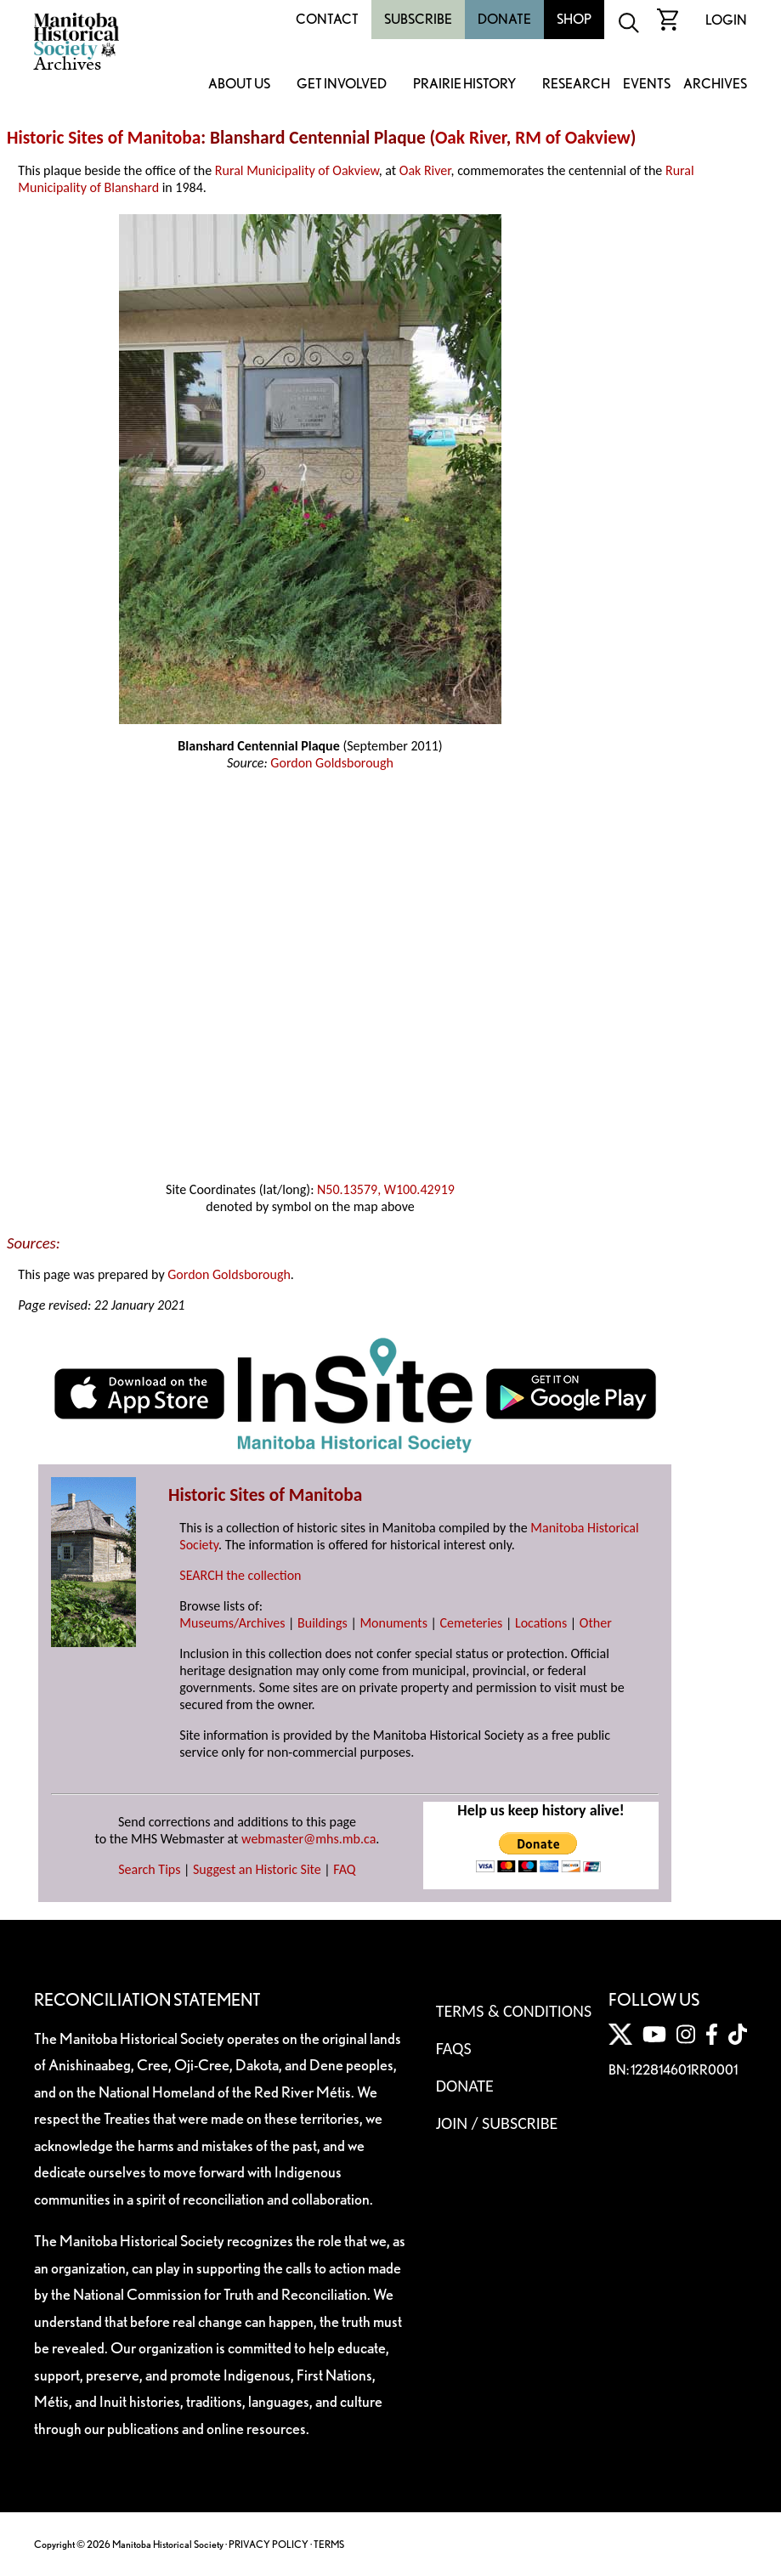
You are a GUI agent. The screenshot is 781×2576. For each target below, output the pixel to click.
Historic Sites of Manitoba (104, 138)
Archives (715, 84)
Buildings (322, 1623)
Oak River (471, 138)
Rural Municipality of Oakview (297, 170)
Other (596, 1623)
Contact (327, 19)
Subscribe (418, 19)
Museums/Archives (232, 1623)
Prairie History (464, 84)
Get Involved (342, 84)
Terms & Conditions (513, 2011)
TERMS (329, 2544)
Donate (504, 19)
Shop (574, 19)
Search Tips (149, 1869)
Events (647, 84)
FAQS (454, 2048)
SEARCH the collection (240, 1575)
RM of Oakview (573, 138)
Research (576, 84)
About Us (239, 84)
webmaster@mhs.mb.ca (308, 1839)
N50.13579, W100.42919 (386, 1189)
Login (726, 20)
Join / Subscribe (497, 2123)
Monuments (393, 1623)
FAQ (344, 1869)
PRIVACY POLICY (268, 2544)
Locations (541, 1623)
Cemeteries (471, 1623)
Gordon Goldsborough (331, 763)
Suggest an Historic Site (257, 1869)
